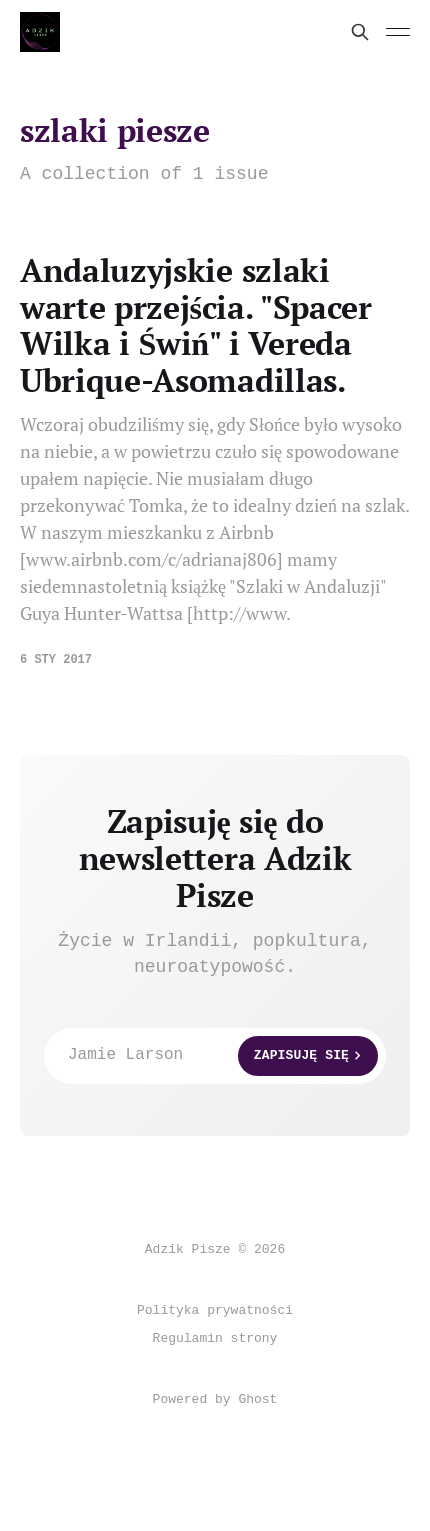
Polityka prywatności (215, 1310)
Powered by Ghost (215, 1399)
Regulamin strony (215, 1338)
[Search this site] (360, 32)
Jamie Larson (223, 1056)
